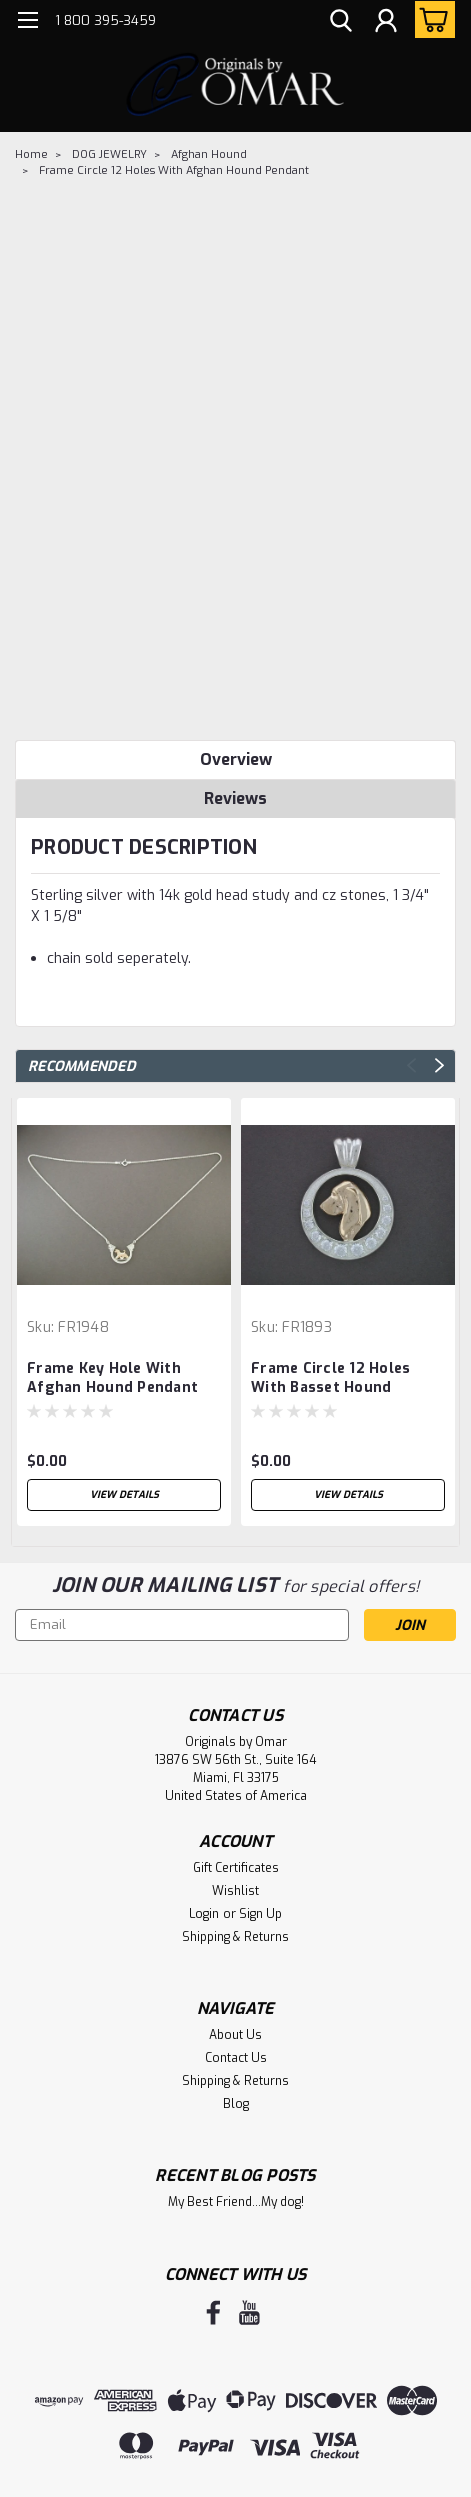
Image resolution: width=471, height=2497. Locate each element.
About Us (235, 2035)
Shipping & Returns (235, 1937)
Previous (411, 1065)
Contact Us (236, 2058)
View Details (124, 1494)
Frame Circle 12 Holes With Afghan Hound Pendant (174, 170)
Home (31, 154)
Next (439, 1065)
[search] (341, 23)
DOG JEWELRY (109, 154)
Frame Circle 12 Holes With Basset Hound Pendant (330, 1379)
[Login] (386, 23)
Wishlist (235, 1891)
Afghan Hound (209, 154)
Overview (236, 759)
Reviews (235, 798)
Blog (236, 2104)
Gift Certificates (236, 1868)
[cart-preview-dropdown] (430, 19)
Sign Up (260, 1914)
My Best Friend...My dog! (236, 2202)
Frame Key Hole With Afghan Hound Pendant (112, 1378)
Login (204, 1914)
